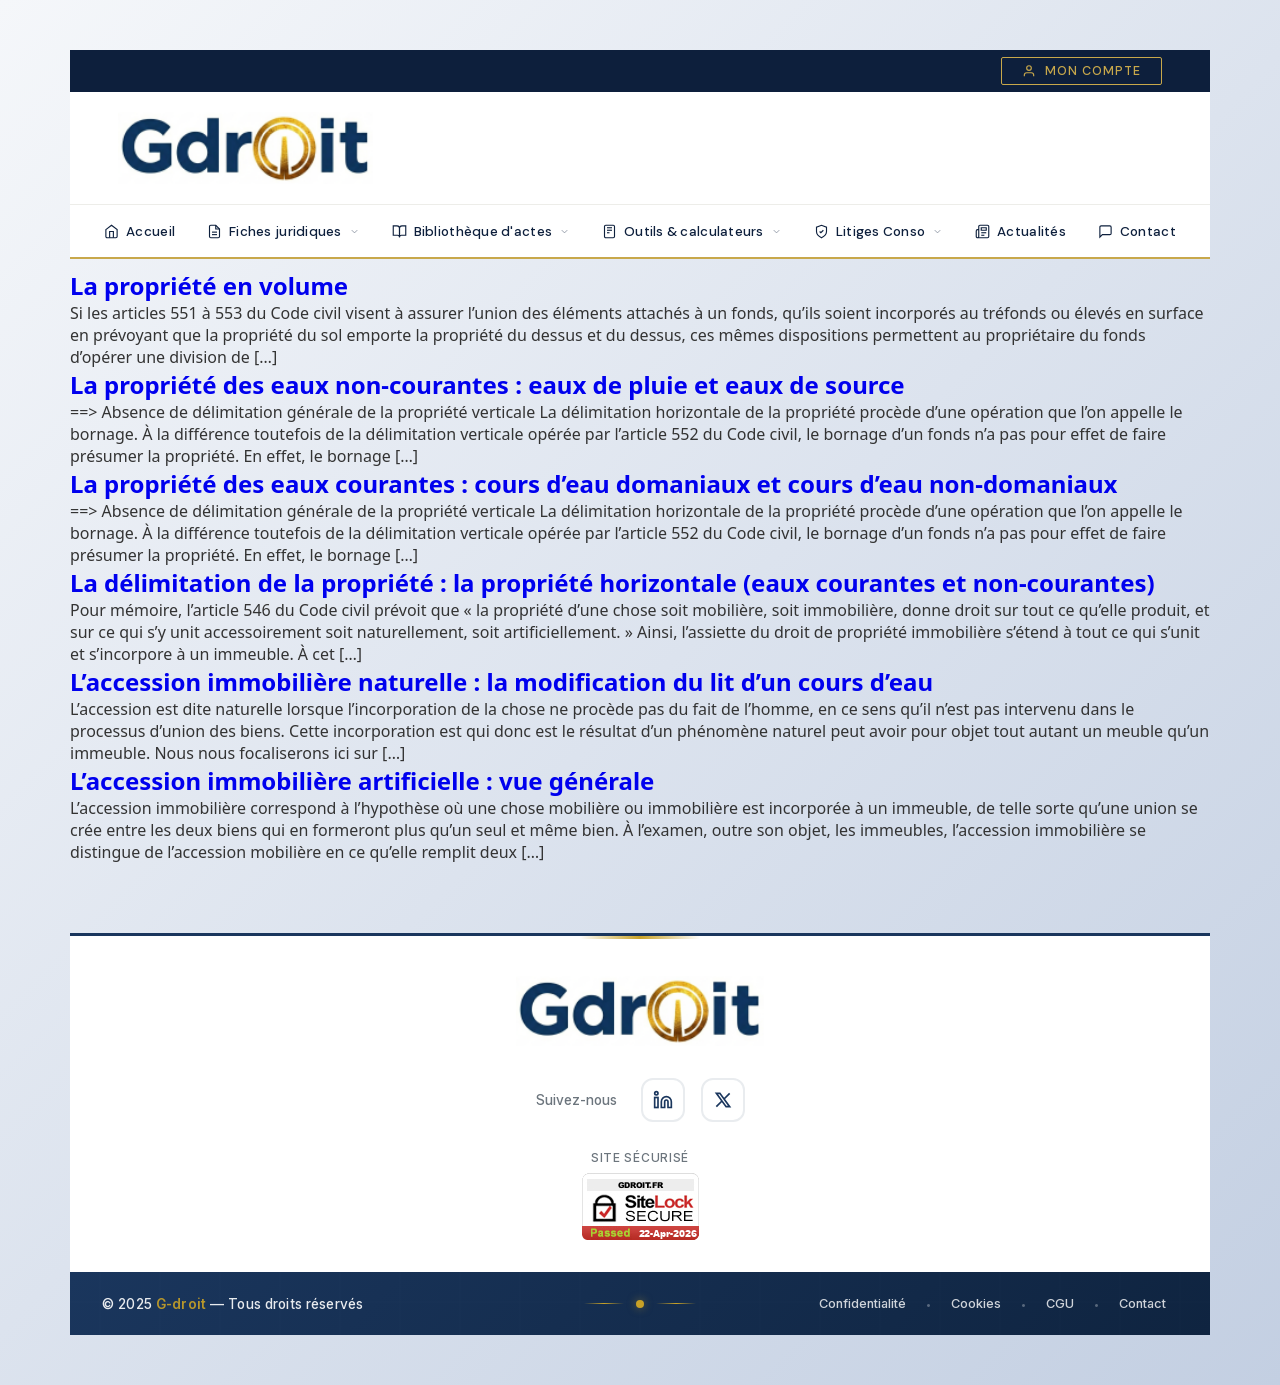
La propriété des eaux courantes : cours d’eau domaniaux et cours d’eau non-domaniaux (593, 483)
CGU (1060, 1303)
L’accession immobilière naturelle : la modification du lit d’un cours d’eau (501, 681)
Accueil (139, 231)
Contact (1137, 231)
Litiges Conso (879, 231)
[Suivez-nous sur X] (723, 1100)
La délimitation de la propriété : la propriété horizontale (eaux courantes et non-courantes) (612, 582)
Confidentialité (862, 1303)
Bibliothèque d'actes (481, 231)
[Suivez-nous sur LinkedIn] (663, 1100)
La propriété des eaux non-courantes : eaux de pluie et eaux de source (487, 384)
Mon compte (1081, 71)
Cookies (976, 1303)
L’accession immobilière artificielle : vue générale (362, 780)
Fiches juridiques (283, 231)
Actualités (1020, 231)
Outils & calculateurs (692, 231)
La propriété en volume (209, 285)
